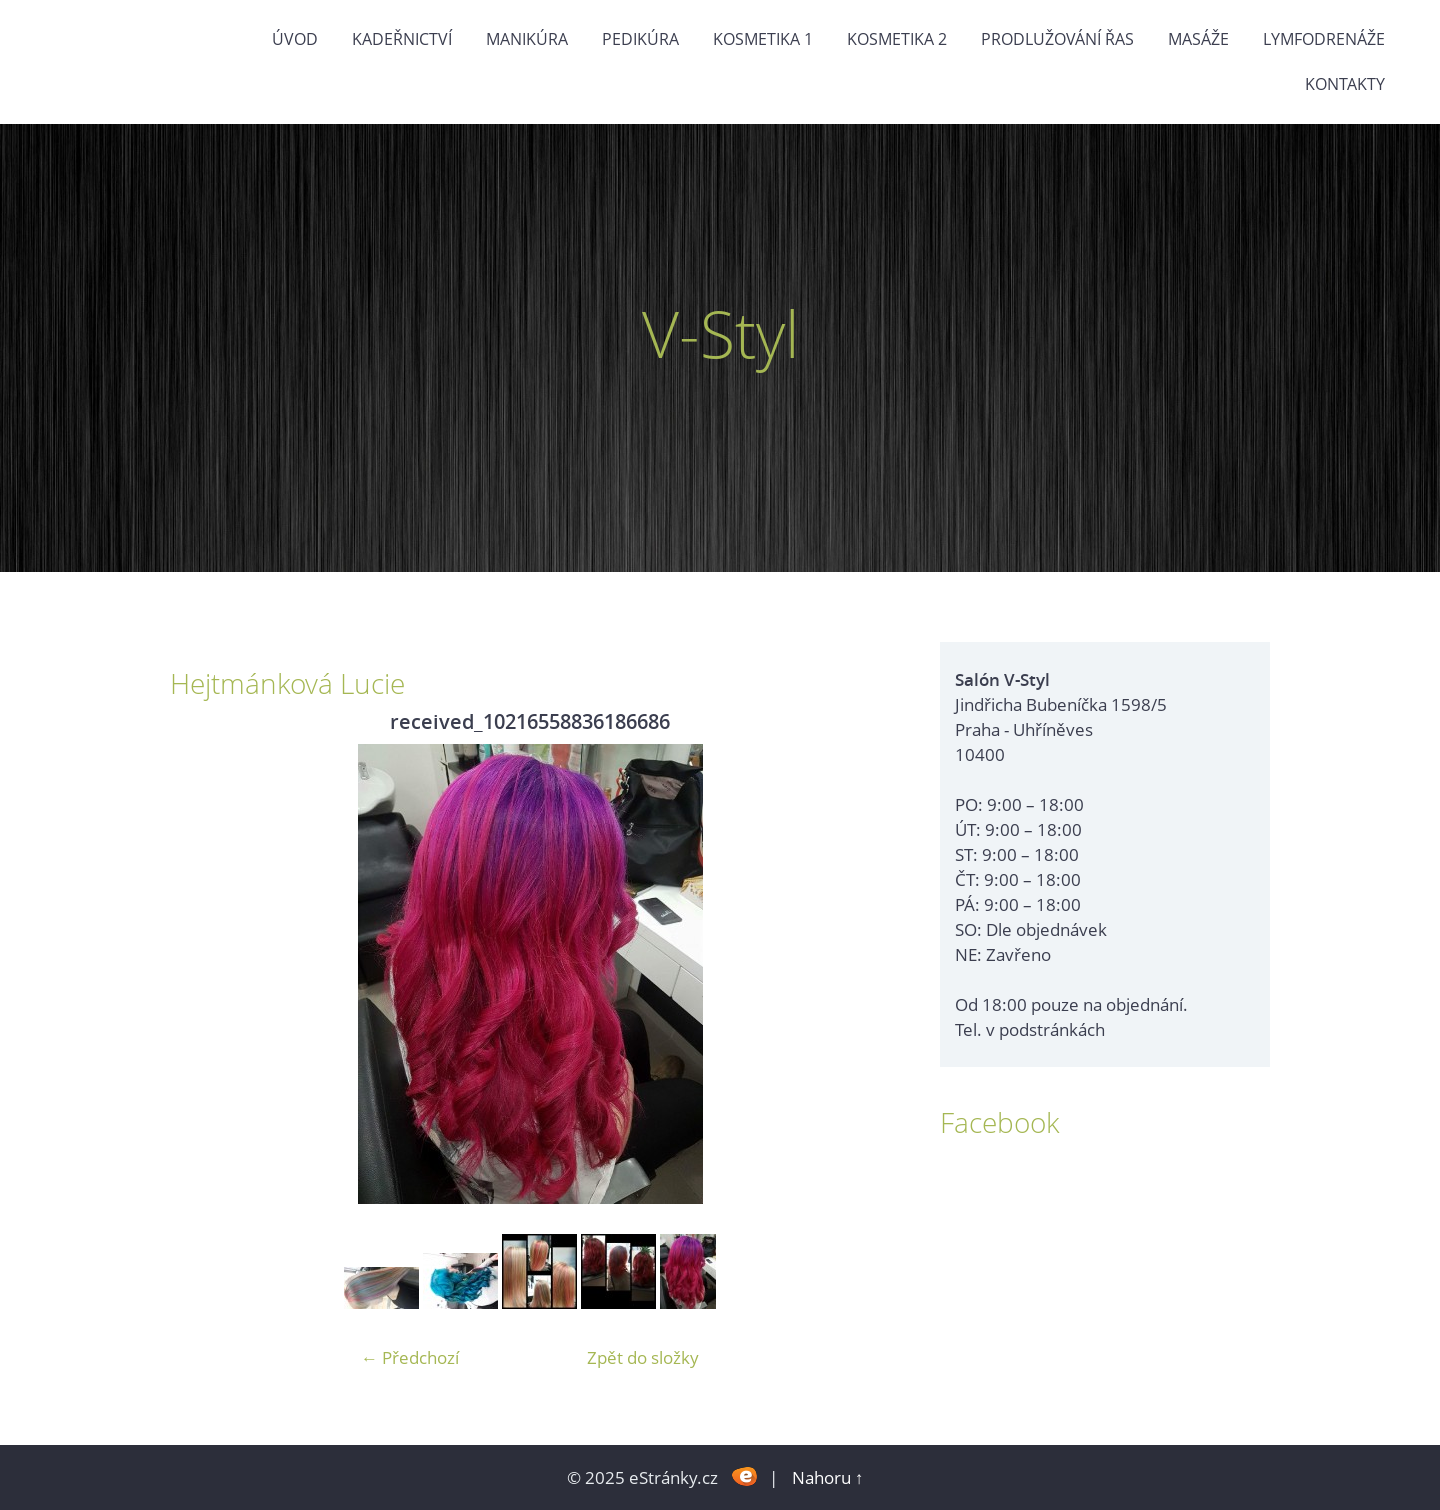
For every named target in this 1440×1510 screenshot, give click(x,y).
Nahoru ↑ (828, 1477)
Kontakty (1345, 84)
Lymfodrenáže (1324, 39)
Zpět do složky (643, 1357)
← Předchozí (410, 1357)
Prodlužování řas (1057, 39)
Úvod (295, 39)
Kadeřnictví (402, 39)
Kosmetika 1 (763, 39)
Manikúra (527, 39)
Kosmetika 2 (897, 39)
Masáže (1198, 39)
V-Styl (720, 333)
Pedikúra (640, 39)
